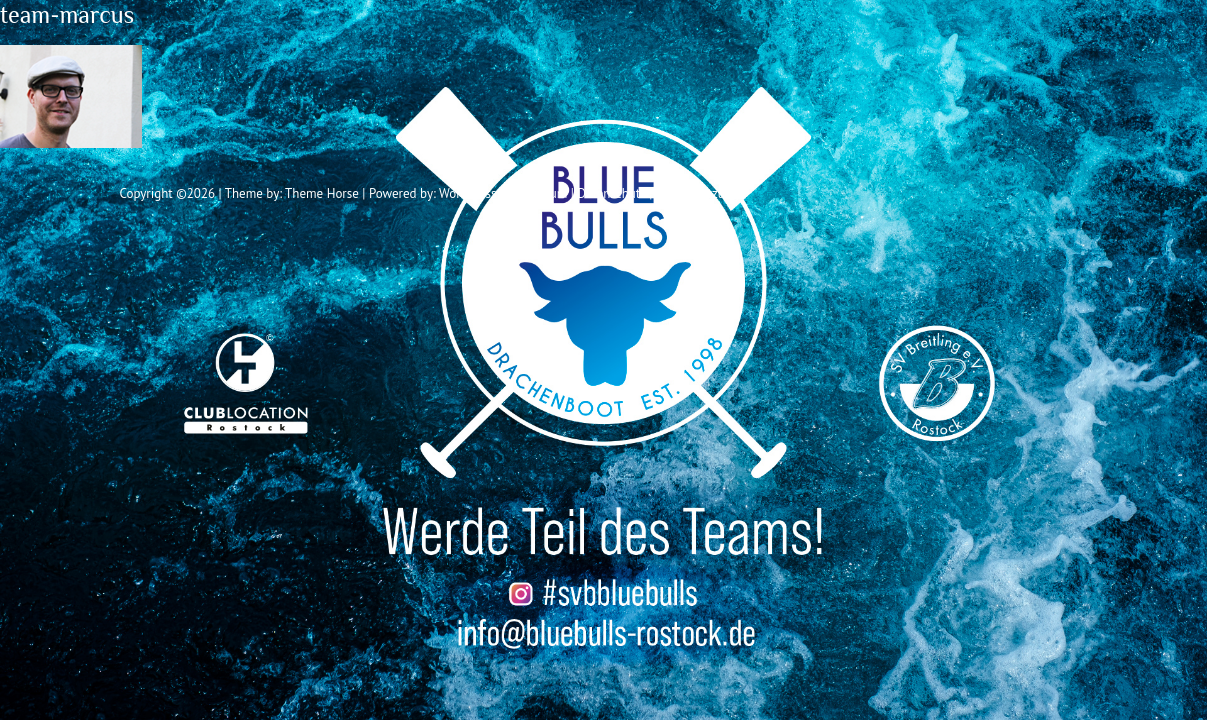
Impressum (536, 193)
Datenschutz (611, 193)
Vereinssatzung (697, 193)
